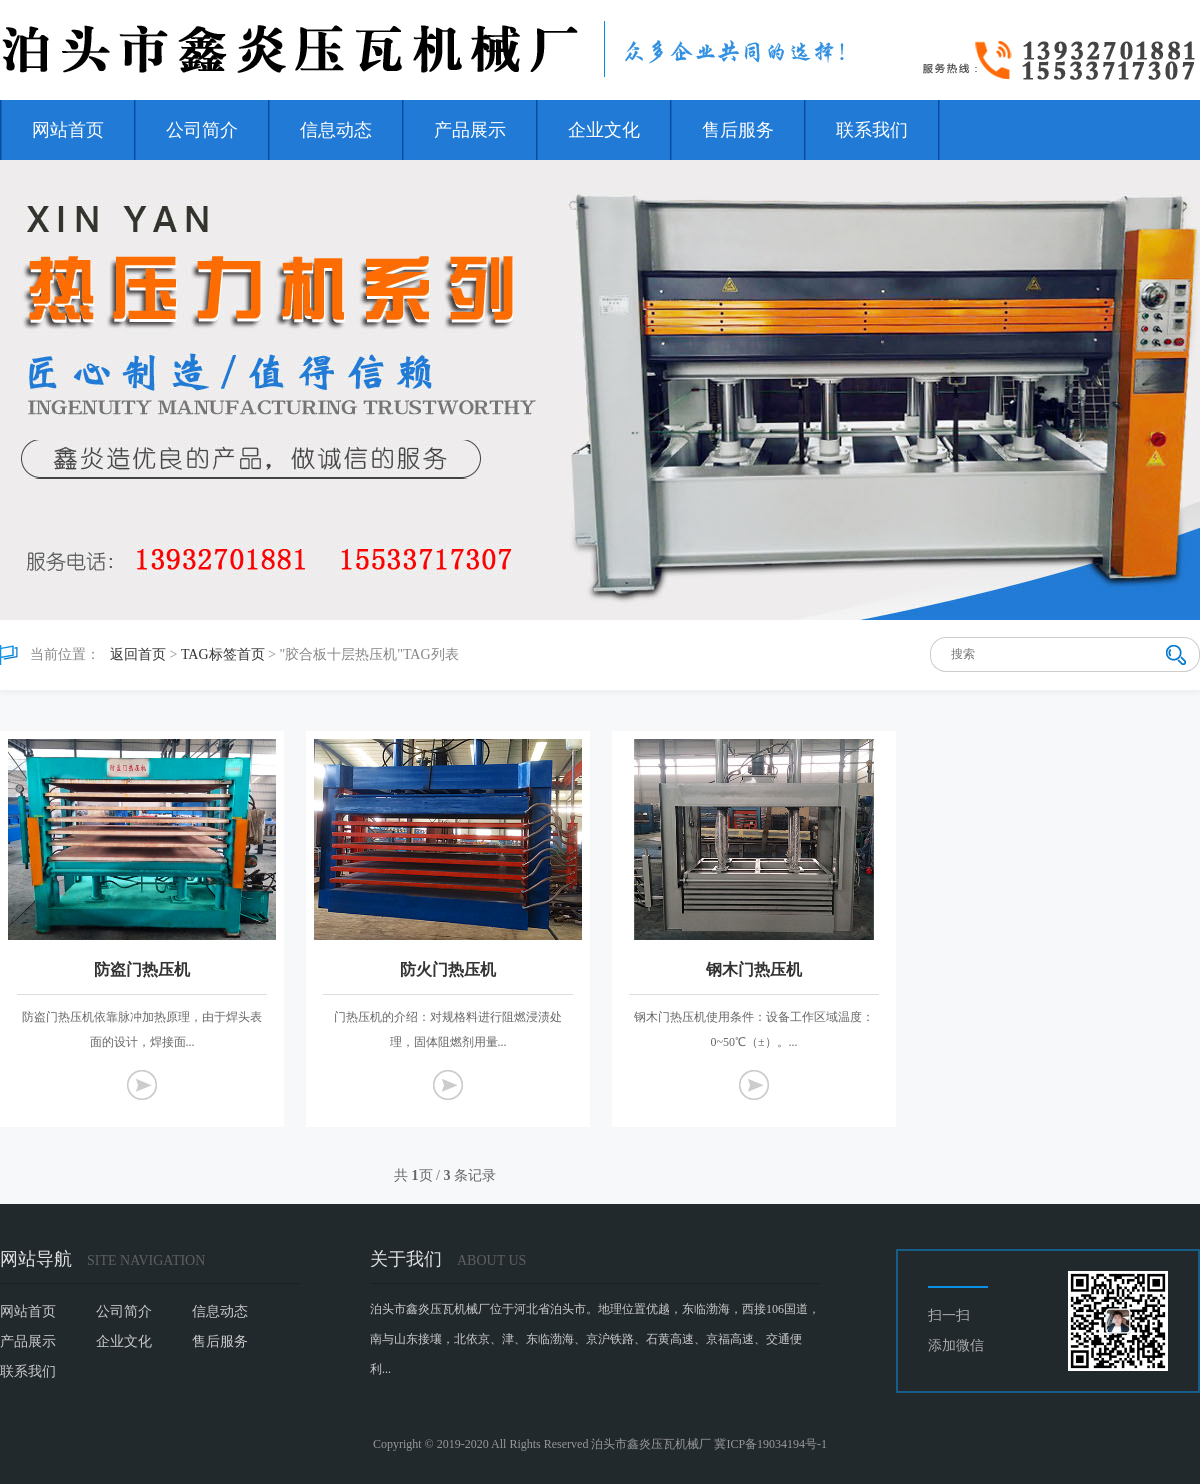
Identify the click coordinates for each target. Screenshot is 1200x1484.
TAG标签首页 (223, 654)
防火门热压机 (448, 969)
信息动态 (336, 130)
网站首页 (68, 130)
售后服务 (738, 130)
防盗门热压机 (142, 969)
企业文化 (604, 130)
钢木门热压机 (754, 969)
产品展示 (470, 130)
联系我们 (872, 130)
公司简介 (202, 130)
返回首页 (138, 654)
